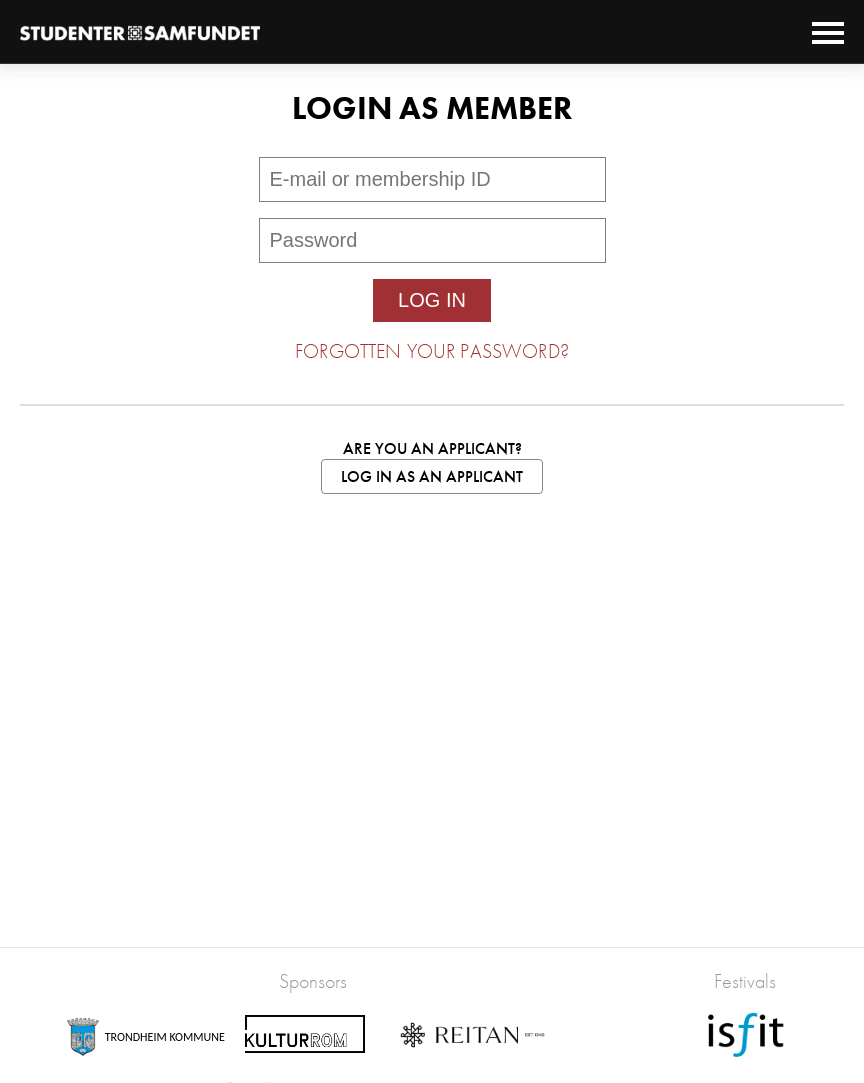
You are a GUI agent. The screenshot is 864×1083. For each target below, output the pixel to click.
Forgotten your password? (432, 351)
